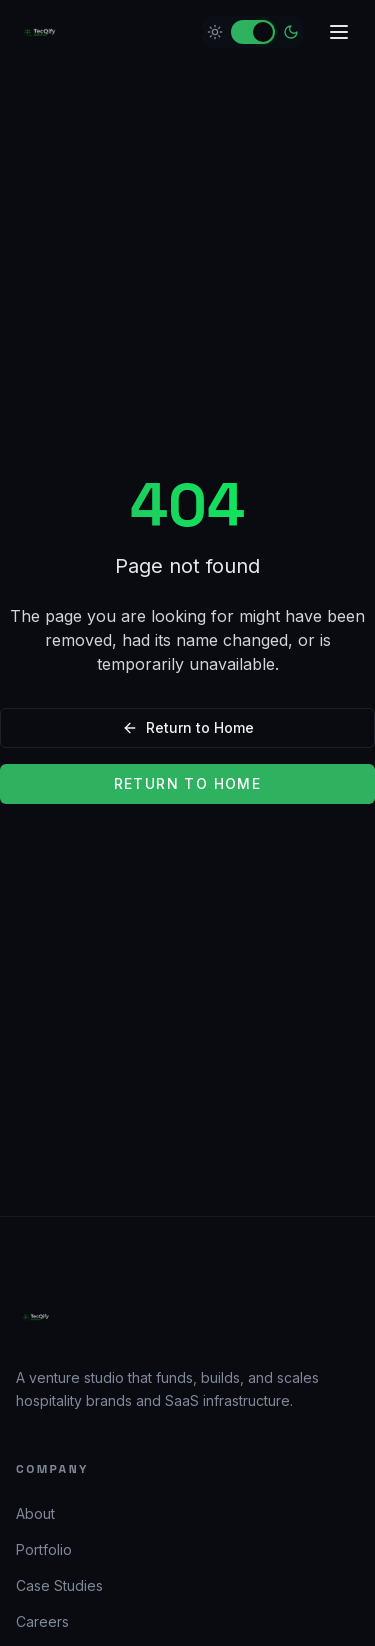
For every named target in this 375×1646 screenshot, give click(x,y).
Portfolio (44, 1549)
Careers (42, 1621)
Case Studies (59, 1585)
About (35, 1513)
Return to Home (188, 727)
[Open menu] (339, 32)
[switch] (253, 32)
